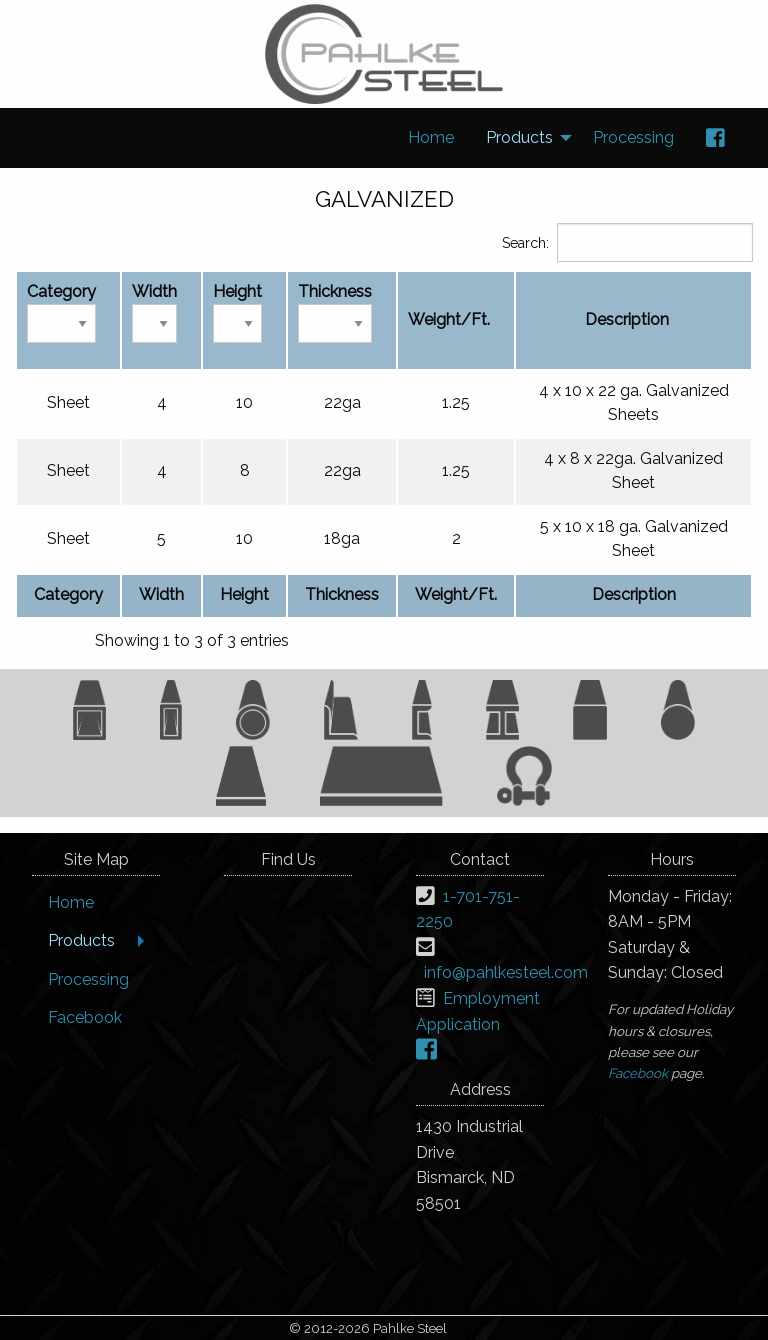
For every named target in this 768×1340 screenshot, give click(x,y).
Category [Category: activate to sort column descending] (61, 312)
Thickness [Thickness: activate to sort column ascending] (335, 312)
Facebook (638, 1073)
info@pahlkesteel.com (506, 972)
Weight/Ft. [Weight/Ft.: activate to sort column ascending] (449, 319)
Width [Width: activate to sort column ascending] (154, 312)
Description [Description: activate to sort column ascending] (627, 319)
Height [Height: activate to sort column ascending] (237, 312)
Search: (627, 242)
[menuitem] (431, 138)
